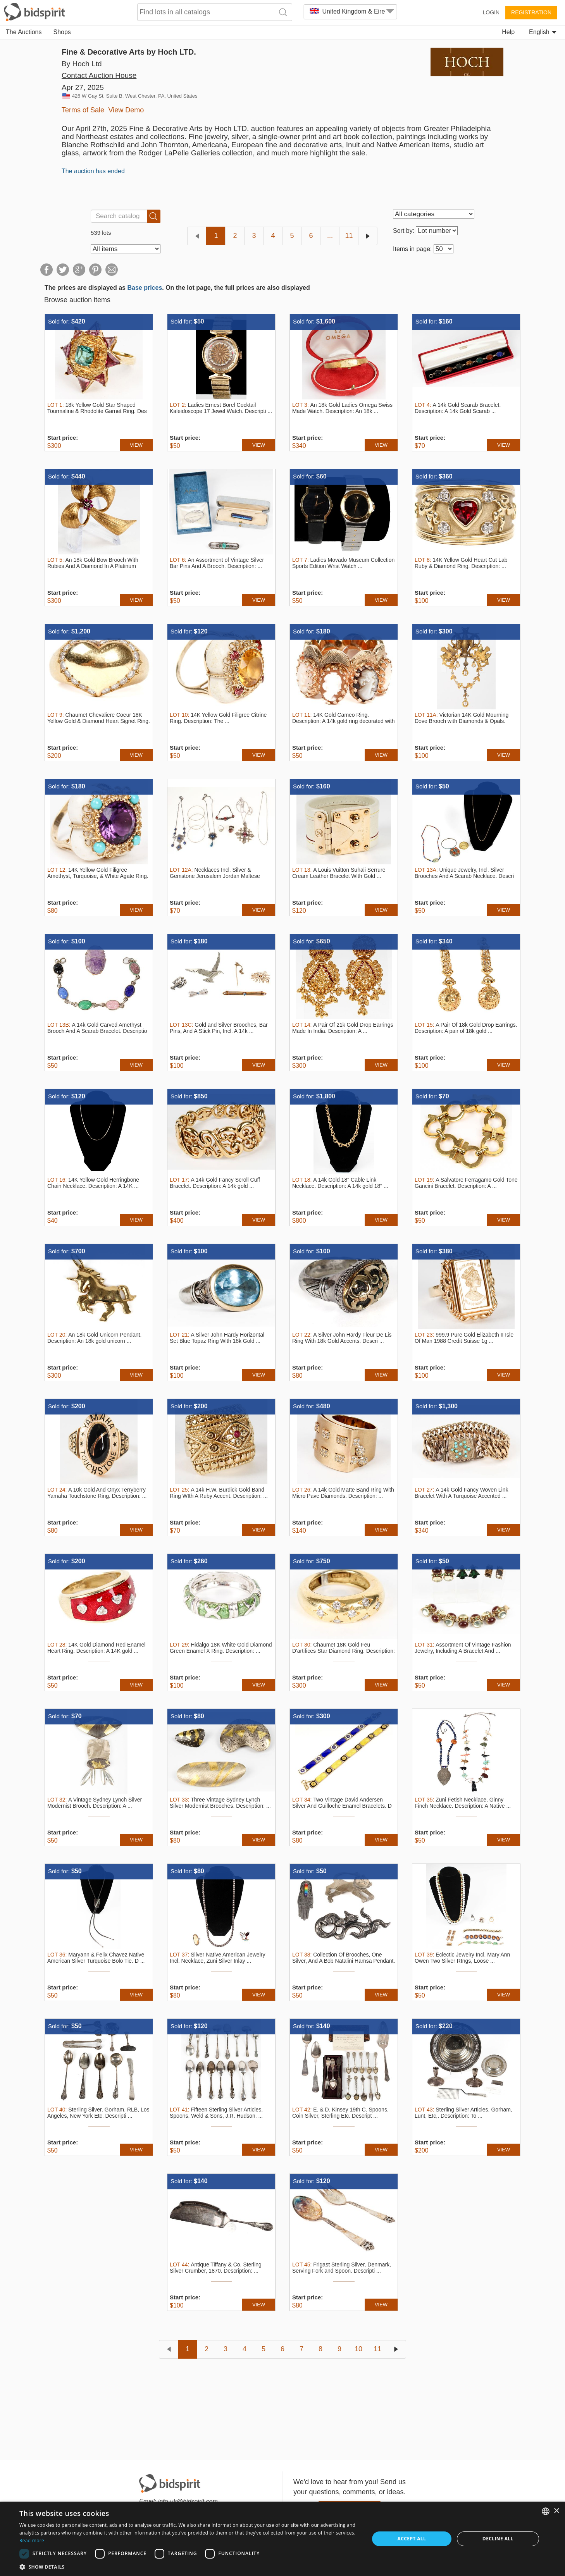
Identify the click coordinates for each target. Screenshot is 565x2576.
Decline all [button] (497, 2538)
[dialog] (282, 2539)
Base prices (144, 287)
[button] (189, 2566)
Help (508, 32)
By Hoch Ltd (82, 64)
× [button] (556, 2511)
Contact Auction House (99, 75)
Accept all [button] (411, 2538)
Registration (531, 12)
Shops (62, 32)
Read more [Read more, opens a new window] (31, 2540)
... (330, 235)
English (542, 32)
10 (358, 2349)
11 (349, 235)
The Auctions (24, 32)
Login (491, 12)
